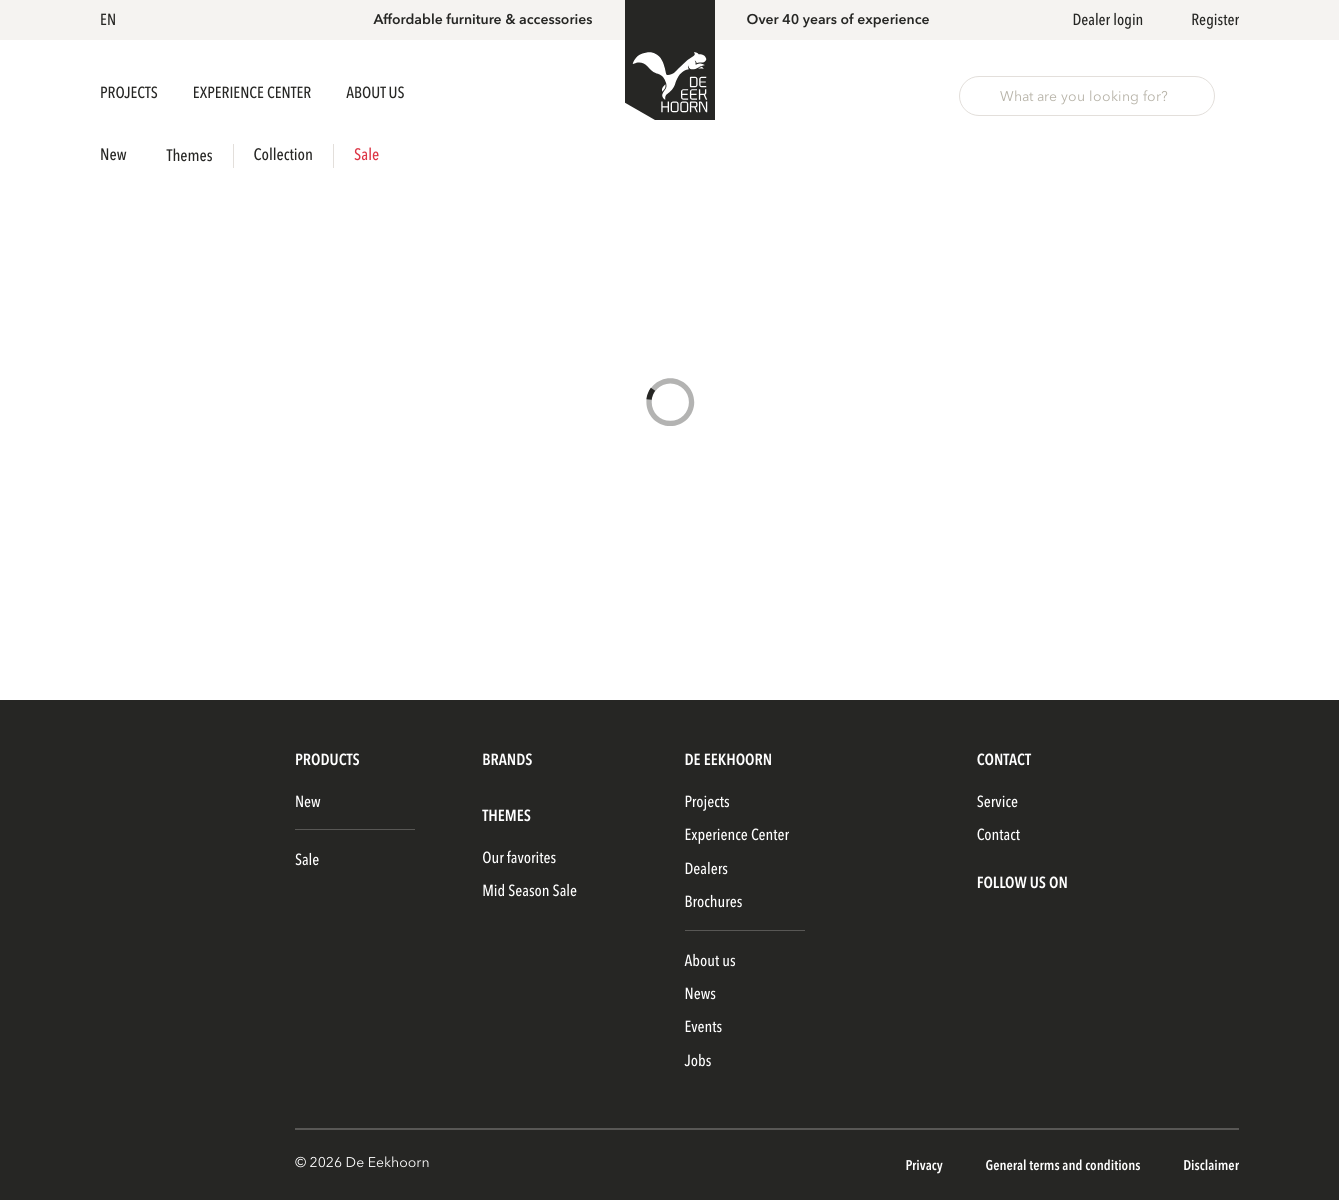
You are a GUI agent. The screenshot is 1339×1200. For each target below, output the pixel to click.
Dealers (706, 869)
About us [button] (375, 93)
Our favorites (519, 858)
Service (997, 802)
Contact (998, 835)
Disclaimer (1211, 1166)
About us (710, 961)
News (700, 994)
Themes (190, 157)
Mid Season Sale (529, 891)
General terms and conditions (1064, 1166)
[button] (111, 20)
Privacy (925, 1166)
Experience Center (253, 93)
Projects (130, 93)
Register (1215, 20)
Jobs (698, 1061)
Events (704, 1027)
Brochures (714, 902)
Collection (283, 156)
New (113, 156)
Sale (366, 156)
